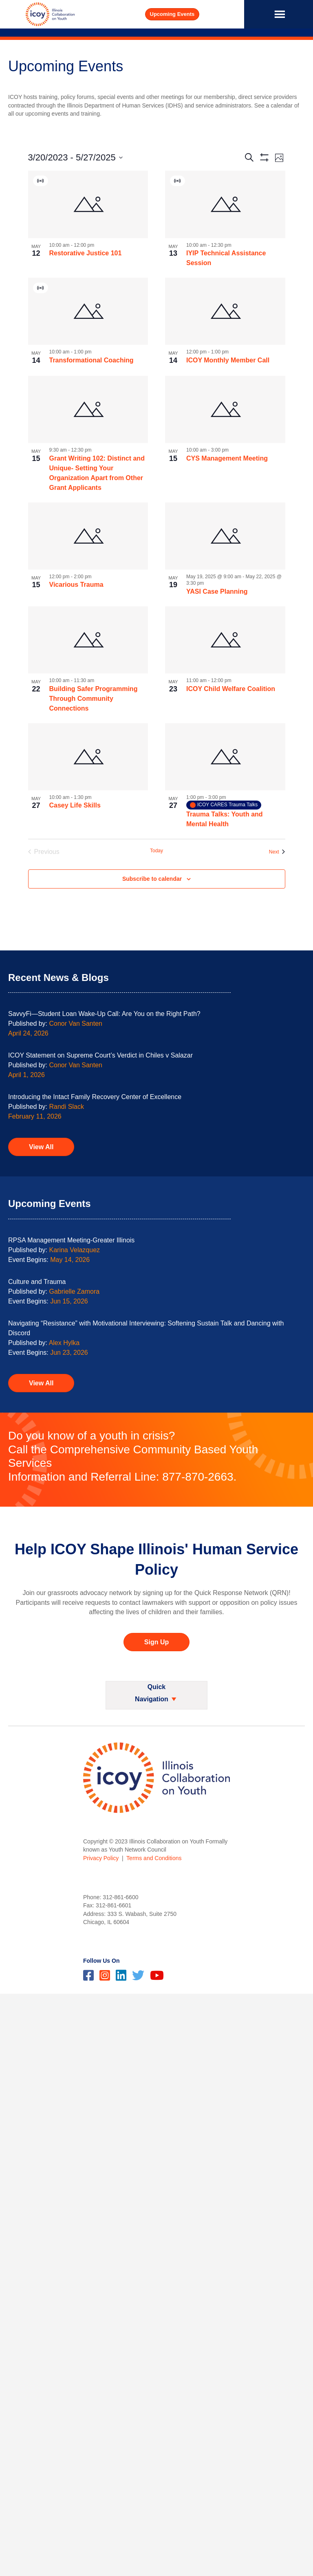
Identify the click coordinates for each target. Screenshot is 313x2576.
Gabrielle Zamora (74, 1291)
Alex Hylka (64, 1342)
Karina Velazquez (74, 1249)
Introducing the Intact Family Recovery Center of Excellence (94, 1096)
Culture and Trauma (37, 1281)
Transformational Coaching (91, 360)
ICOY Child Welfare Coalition (230, 688)
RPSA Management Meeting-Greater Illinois (71, 1240)
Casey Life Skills (75, 805)
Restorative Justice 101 (85, 253)
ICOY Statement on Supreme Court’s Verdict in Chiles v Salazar (100, 1055)
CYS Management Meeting (227, 458)
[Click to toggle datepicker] (75, 157)
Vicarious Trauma (76, 584)
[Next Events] (277, 851)
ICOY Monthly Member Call (227, 360)
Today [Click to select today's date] (156, 851)
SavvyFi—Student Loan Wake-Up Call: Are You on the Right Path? (104, 1013)
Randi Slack (66, 1106)
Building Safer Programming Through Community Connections (93, 698)
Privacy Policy (101, 1858)
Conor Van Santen (75, 1023)
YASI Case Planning (217, 591)
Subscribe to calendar (152, 878)
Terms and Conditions (153, 1858)
